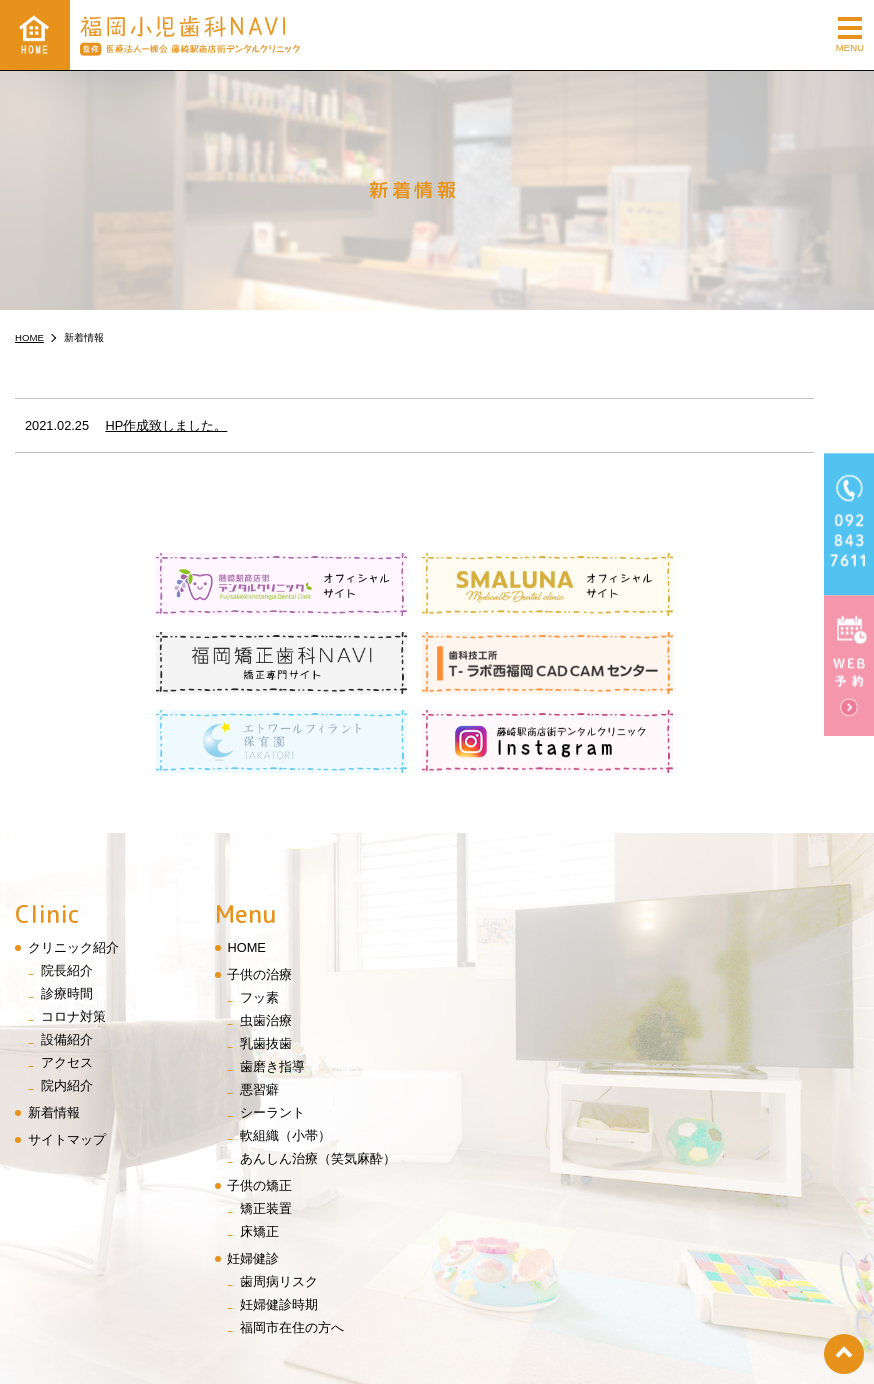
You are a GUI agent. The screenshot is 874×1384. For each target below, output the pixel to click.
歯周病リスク (279, 1203)
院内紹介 (67, 1007)
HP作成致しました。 (166, 425)
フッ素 (259, 918)
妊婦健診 (253, 1180)
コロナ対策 (73, 938)
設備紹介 (67, 961)
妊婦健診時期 (279, 1226)
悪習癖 (259, 1011)
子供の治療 (259, 895)
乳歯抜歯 (266, 965)
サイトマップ (67, 1061)
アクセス (67, 984)
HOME (246, 868)
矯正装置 (266, 1130)
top (844, 1354)
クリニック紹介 (73, 868)
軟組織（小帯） (285, 1057)
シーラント (272, 1034)
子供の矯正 (259, 1107)
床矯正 (259, 1153)
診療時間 (67, 914)
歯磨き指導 (272, 988)
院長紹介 (67, 891)
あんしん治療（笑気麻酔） (318, 1080)
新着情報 (54, 1034)
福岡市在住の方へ (292, 1249)
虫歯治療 (266, 942)
